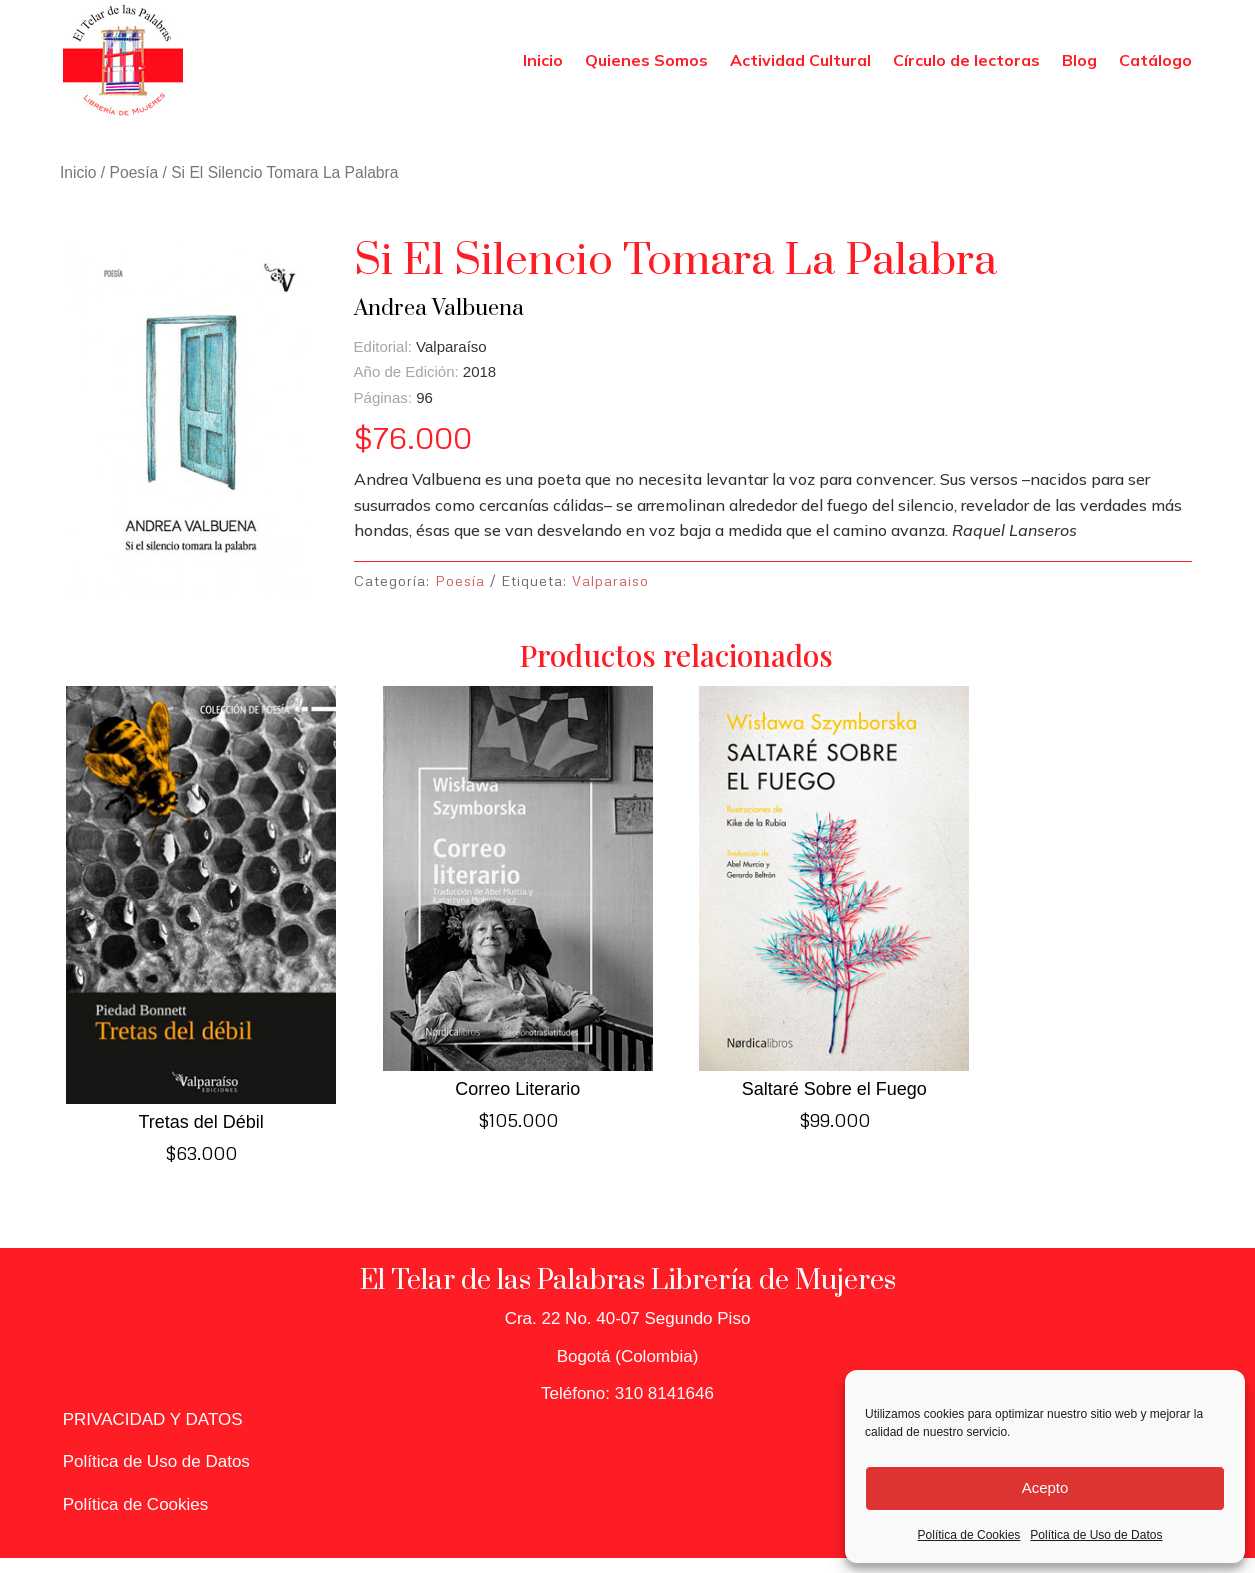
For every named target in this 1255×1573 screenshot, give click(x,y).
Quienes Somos (646, 60)
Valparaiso (610, 580)
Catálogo (1155, 60)
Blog (1079, 60)
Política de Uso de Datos (1096, 1535)
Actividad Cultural (800, 60)
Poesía (134, 172)
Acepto (1045, 1487)
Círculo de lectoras (966, 60)
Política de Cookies (969, 1535)
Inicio (543, 60)
